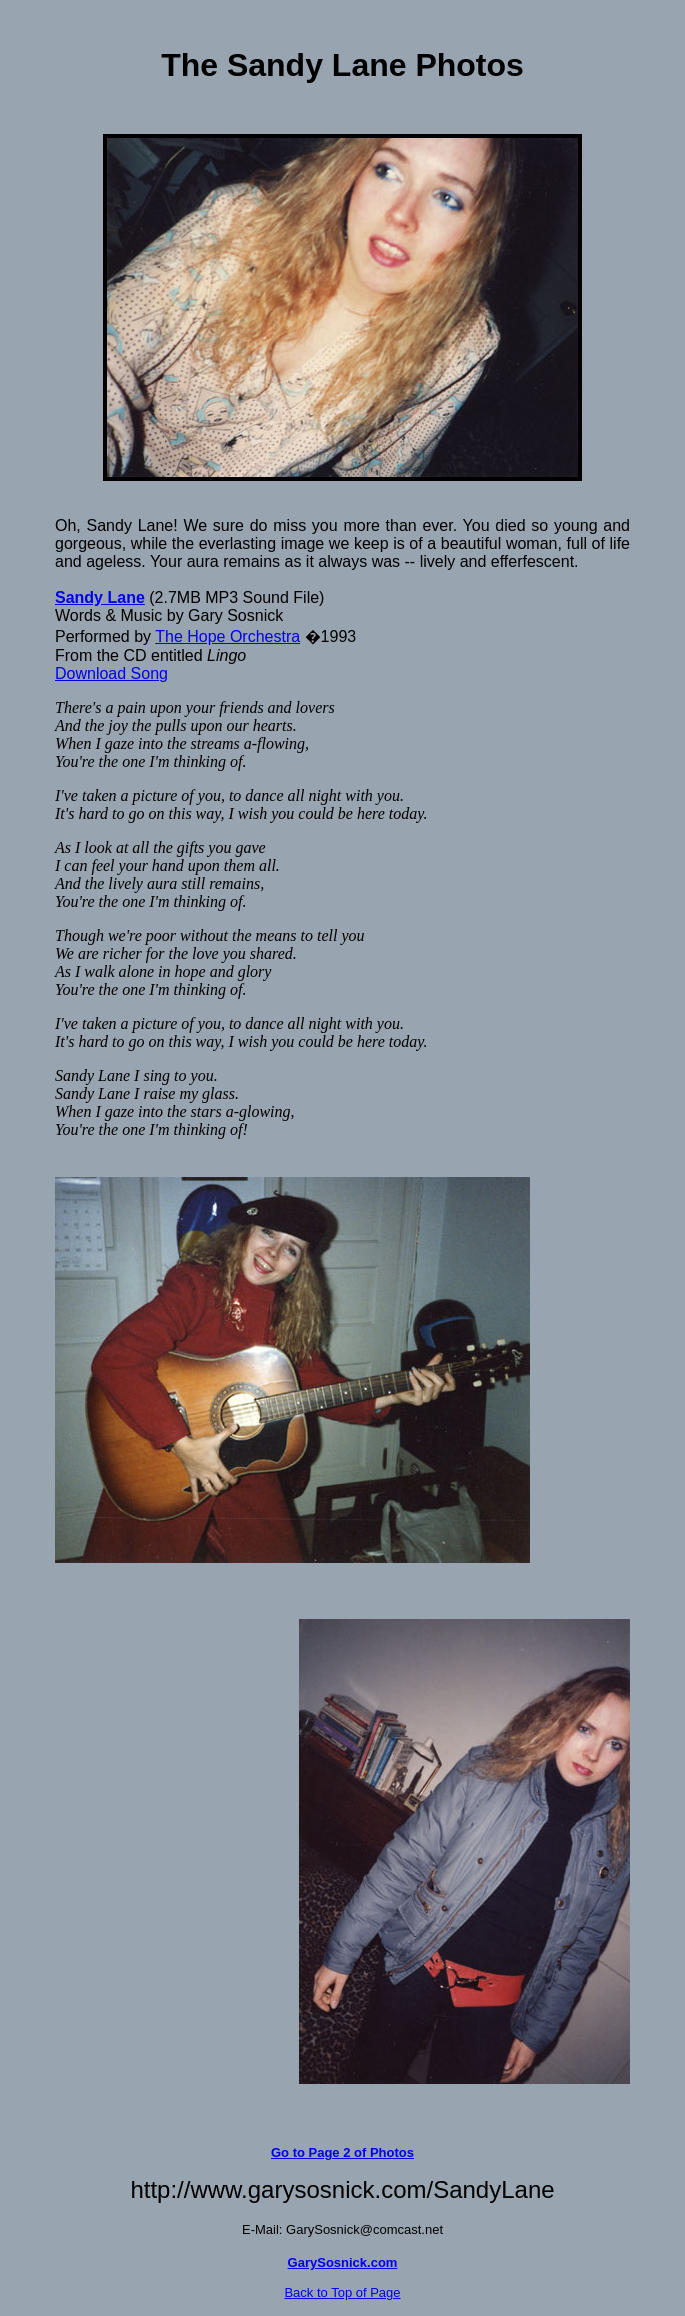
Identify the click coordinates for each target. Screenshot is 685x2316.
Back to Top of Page (342, 2292)
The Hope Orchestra (227, 636)
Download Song (111, 673)
